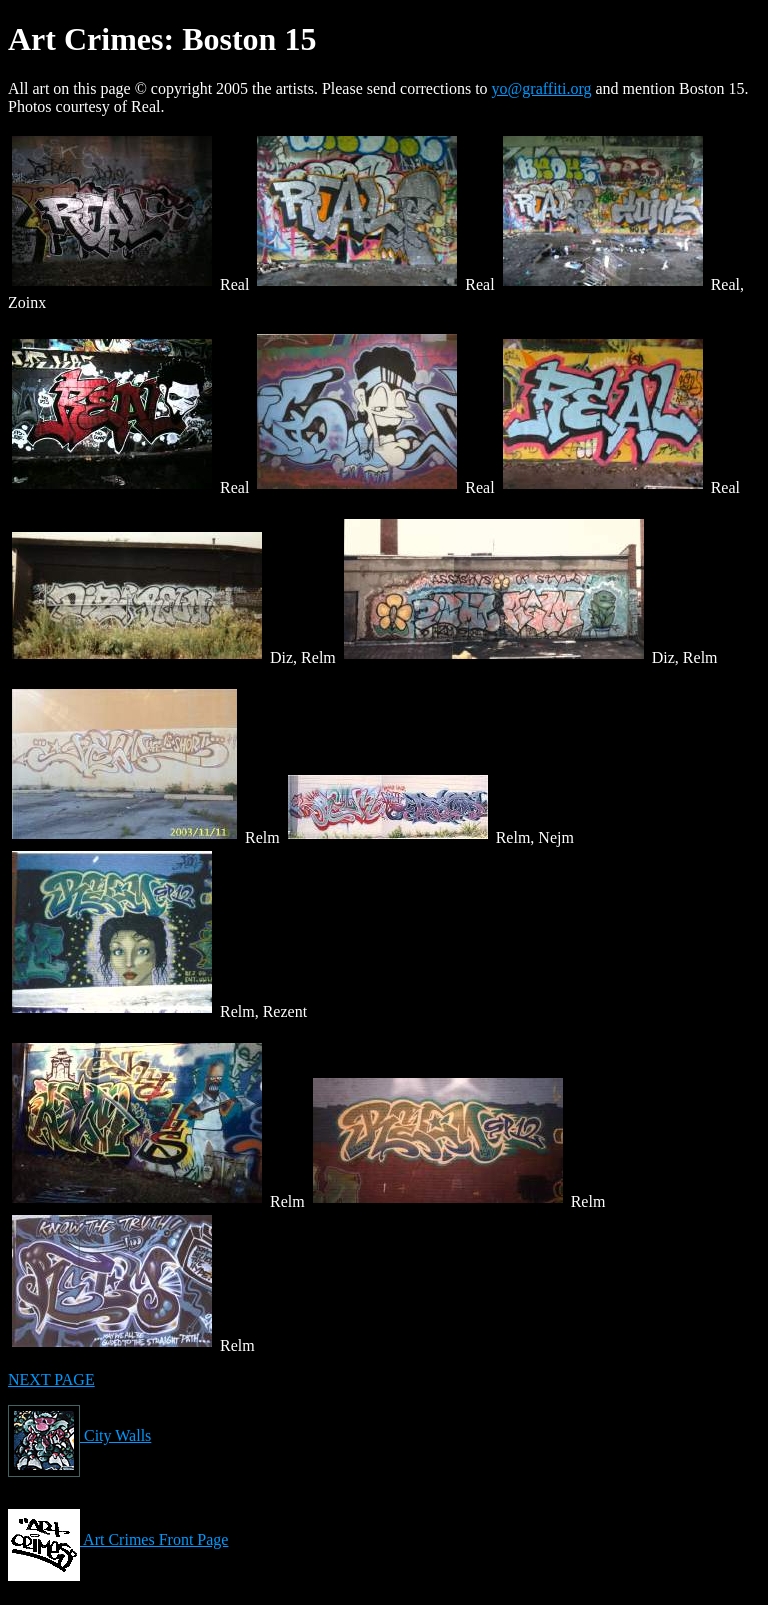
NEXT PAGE (51, 1379)
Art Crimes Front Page (118, 1539)
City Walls (79, 1435)
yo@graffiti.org (542, 88)
